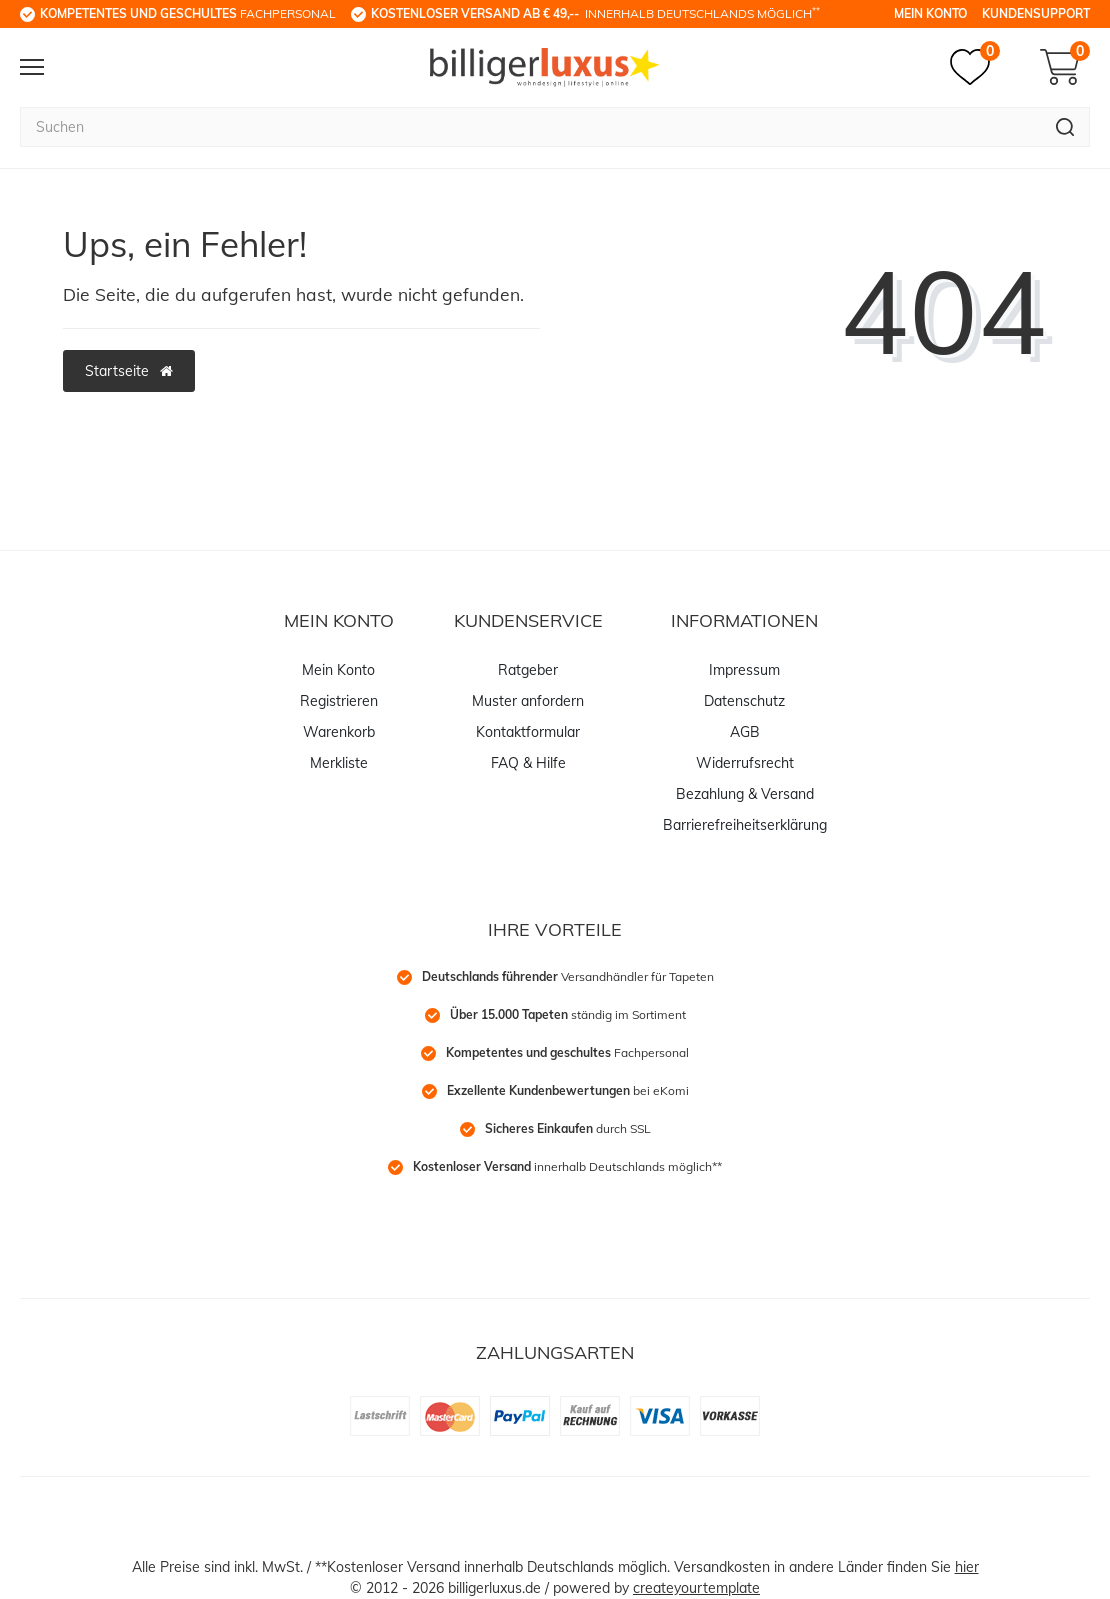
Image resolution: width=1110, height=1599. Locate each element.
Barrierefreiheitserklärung (745, 825)
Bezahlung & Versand (745, 794)
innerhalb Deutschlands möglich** (567, 1166)
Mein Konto (930, 13)
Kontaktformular (528, 732)
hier (967, 1567)
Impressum (744, 670)
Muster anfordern (528, 701)
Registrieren (339, 701)
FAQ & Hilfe (528, 763)
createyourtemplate (696, 1588)
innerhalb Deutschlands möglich (595, 13)
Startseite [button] (129, 371)
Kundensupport (1036, 13)
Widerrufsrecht (745, 763)
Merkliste (339, 763)
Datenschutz (744, 701)
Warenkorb (339, 732)
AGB (745, 732)
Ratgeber (528, 670)
